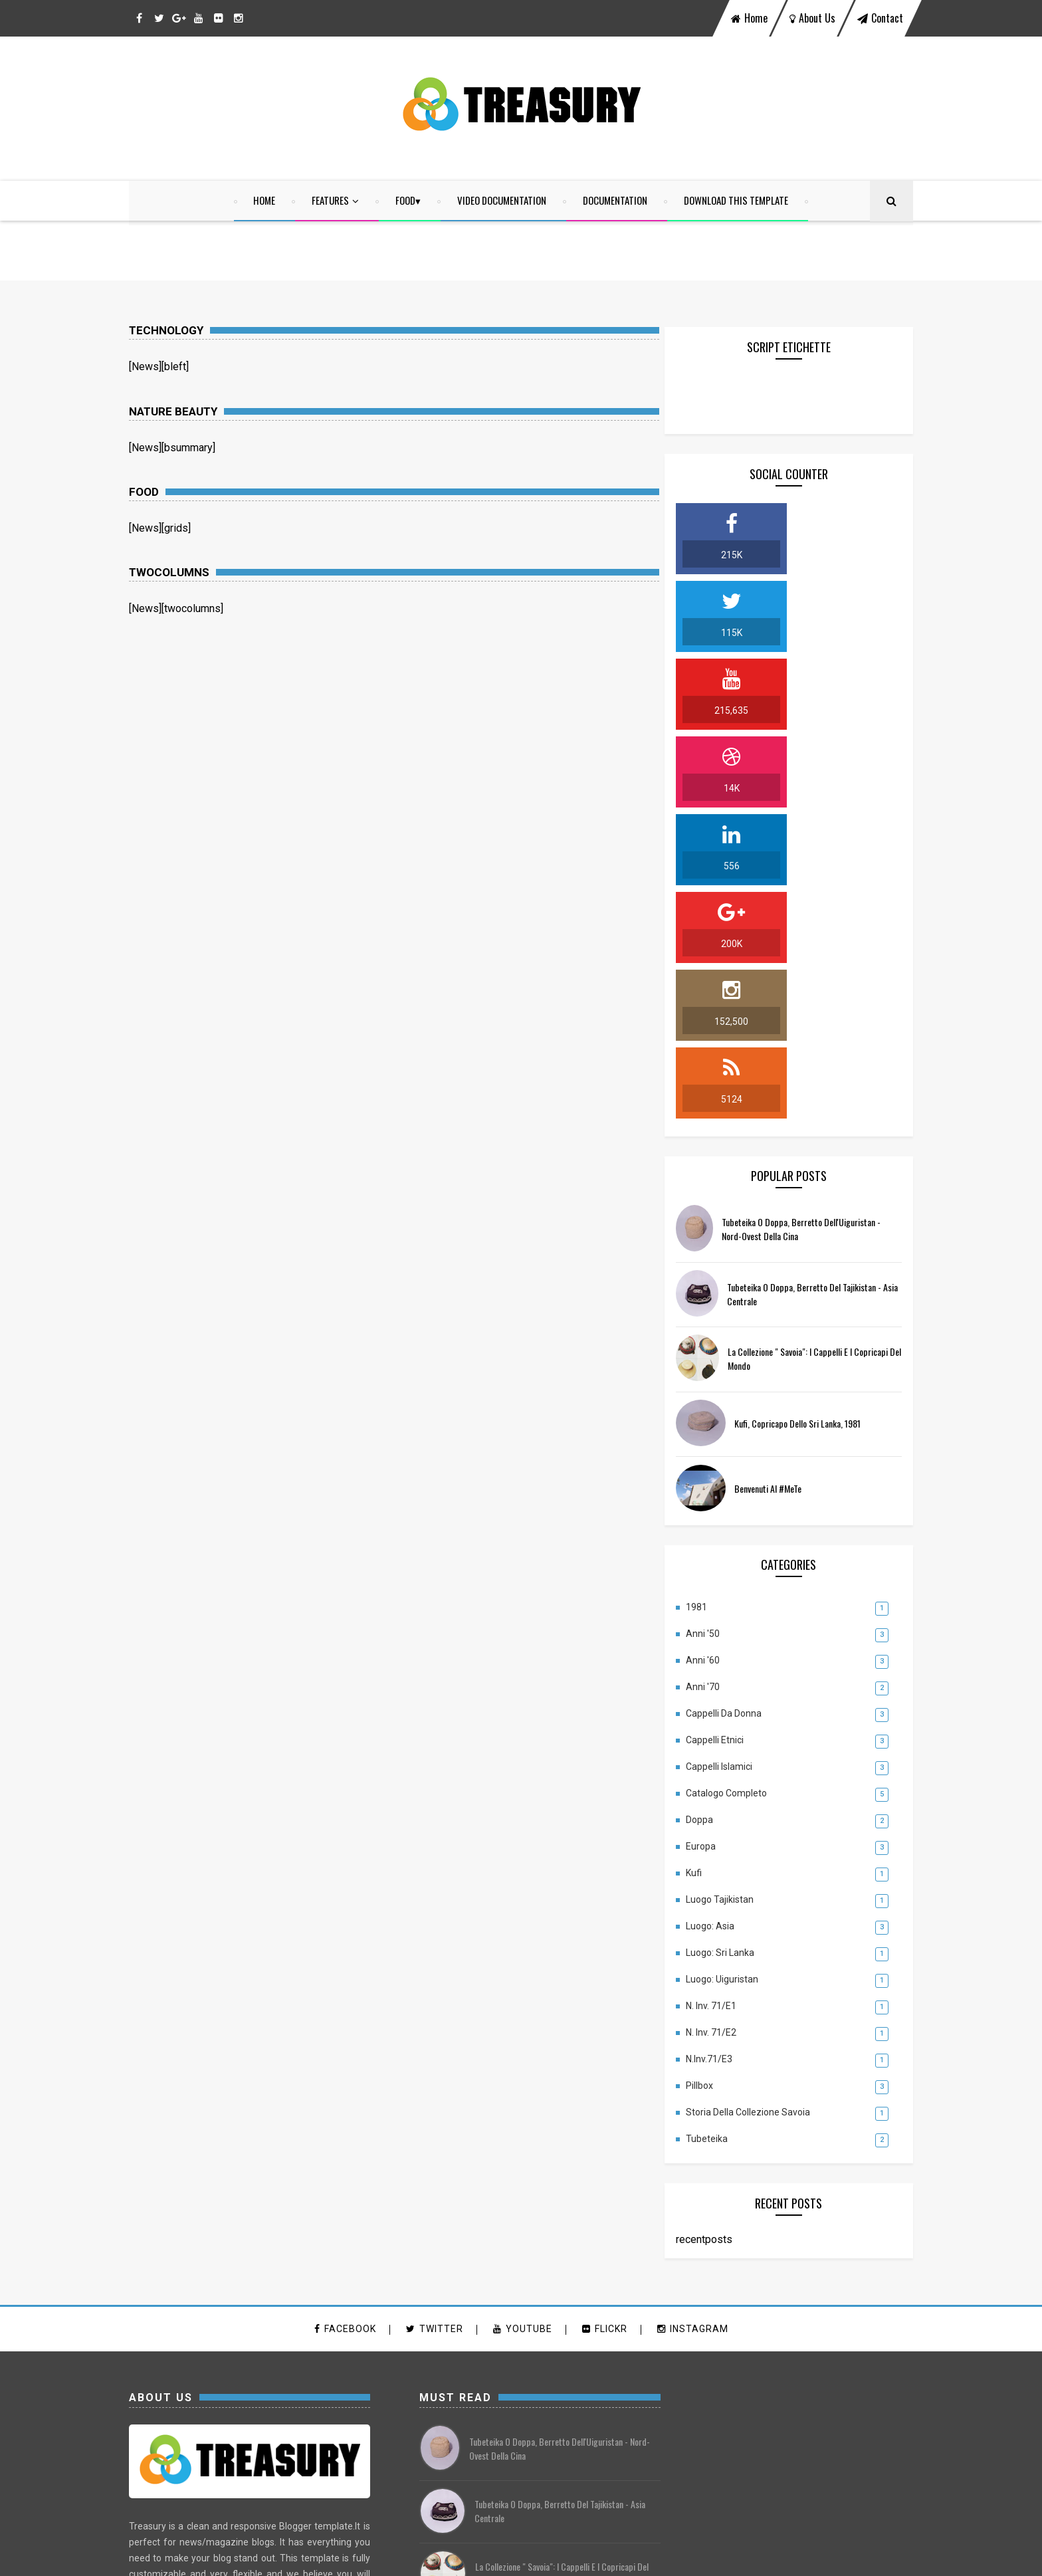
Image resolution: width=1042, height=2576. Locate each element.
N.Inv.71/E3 (722, 1750)
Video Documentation (502, 200)
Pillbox (712, 1776)
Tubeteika (720, 1829)
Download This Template (736, 200)
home (749, 18)
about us (812, 18)
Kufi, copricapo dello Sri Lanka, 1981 (811, 1114)
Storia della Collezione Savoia (761, 1803)
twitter (434, 2020)
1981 (709, 1298)
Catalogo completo (739, 1484)
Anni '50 (716, 1324)
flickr (604, 2020)
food (406, 200)
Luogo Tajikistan (733, 1590)
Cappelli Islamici (732, 1457)
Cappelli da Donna (737, 1404)
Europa (714, 1537)
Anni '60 (716, 1351)
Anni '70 (716, 1377)
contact (880, 18)
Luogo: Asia (723, 1617)
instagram (692, 2020)
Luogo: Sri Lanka (733, 1643)
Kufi (707, 1563)
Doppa (712, 1510)
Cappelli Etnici (728, 1431)
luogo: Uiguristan (735, 1670)
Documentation (615, 200)
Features (331, 200)
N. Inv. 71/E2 (724, 1723)
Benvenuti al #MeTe (781, 1179)
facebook (345, 2020)
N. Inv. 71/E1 (724, 1696)
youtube (522, 2020)
